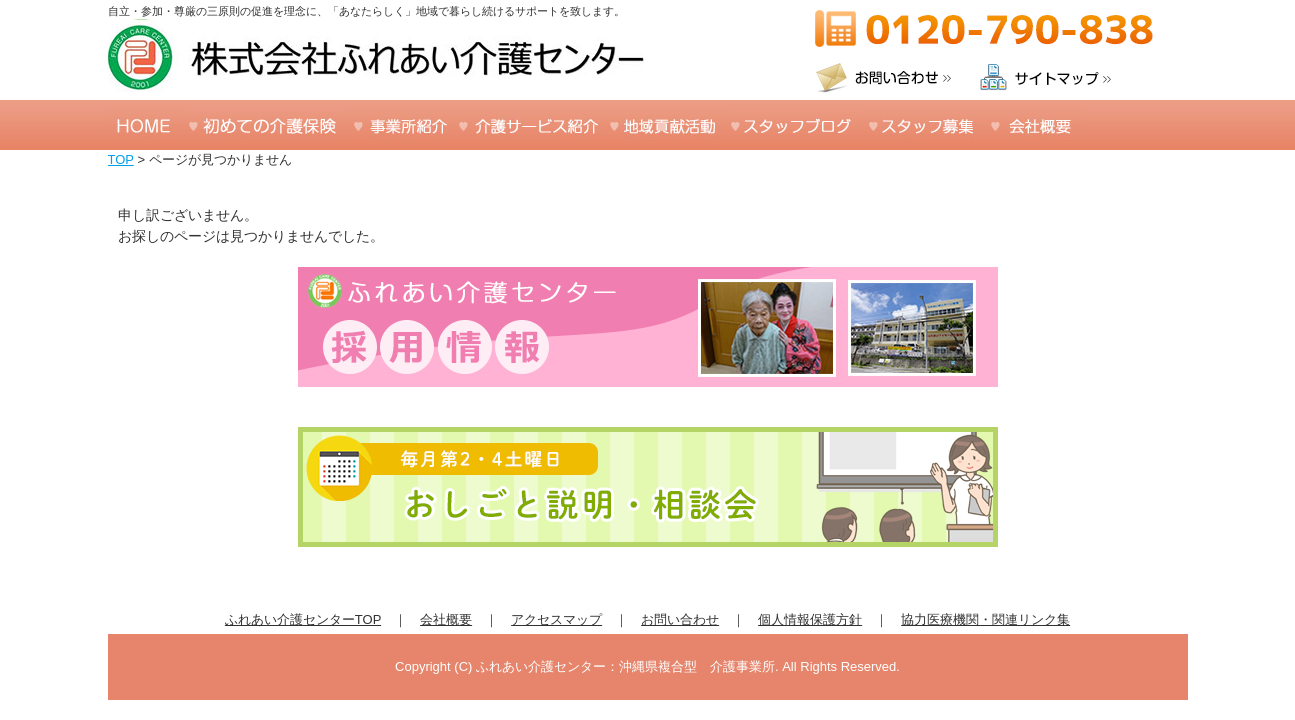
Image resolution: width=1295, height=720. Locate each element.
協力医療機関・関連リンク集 (985, 619)
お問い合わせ (680, 619)
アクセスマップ (556, 619)
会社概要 (446, 619)
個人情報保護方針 (810, 619)
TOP (121, 159)
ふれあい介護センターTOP (303, 619)
